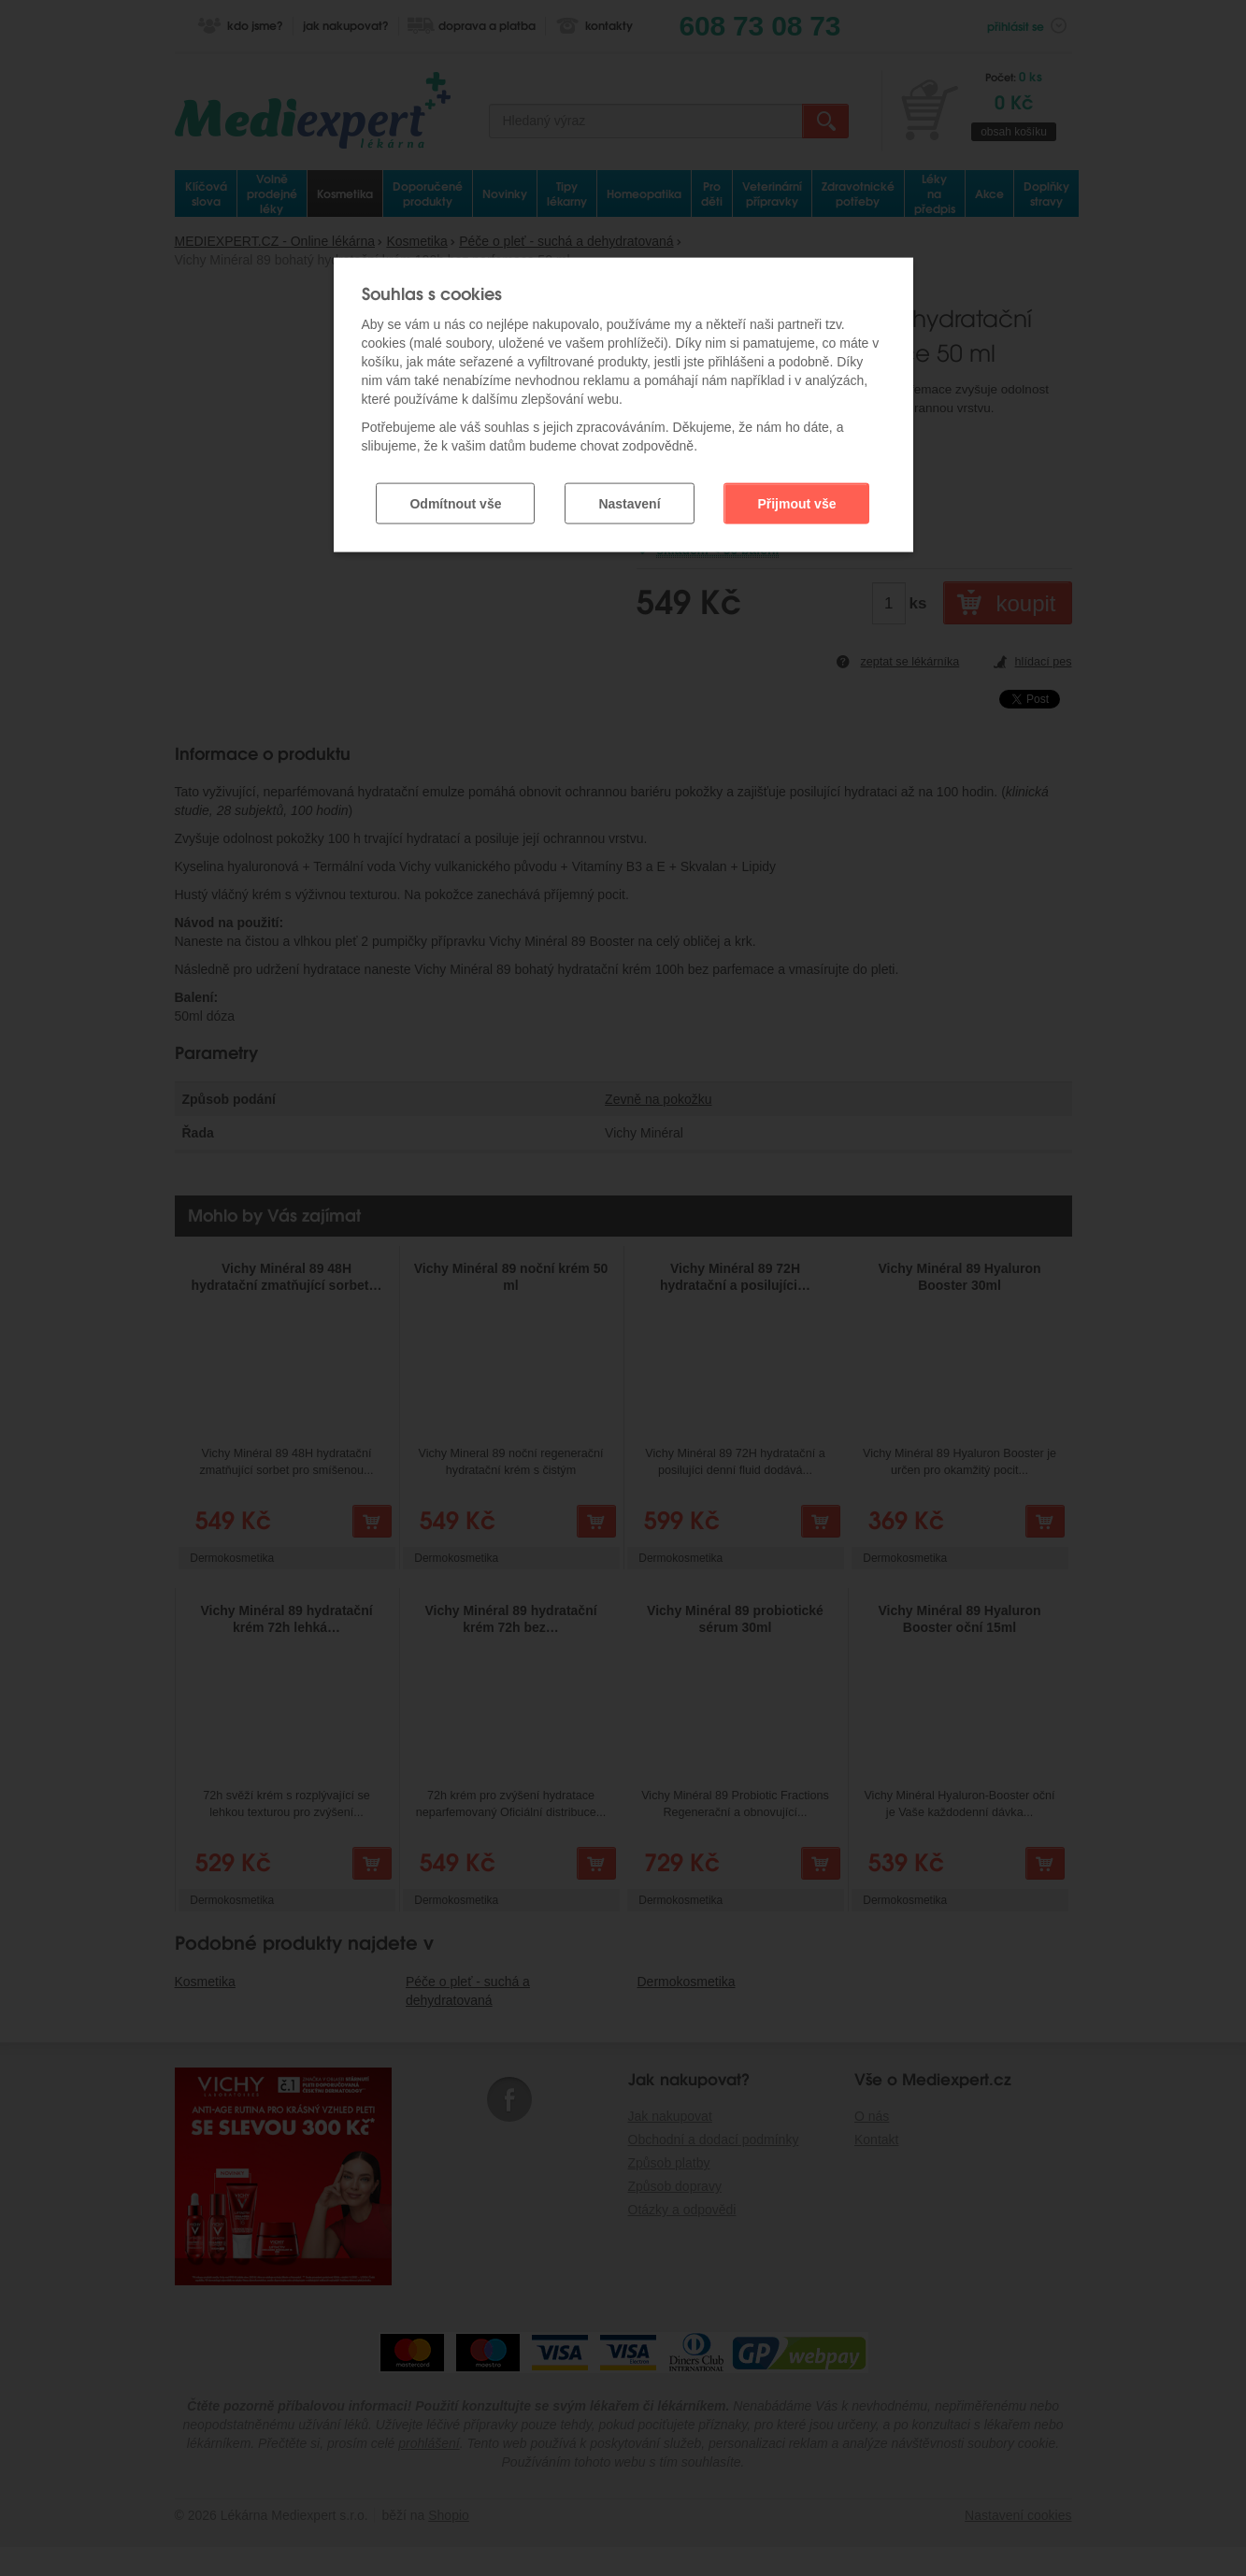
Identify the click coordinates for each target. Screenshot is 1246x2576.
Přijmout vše (796, 488)
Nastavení (629, 488)
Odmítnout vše (455, 488)
